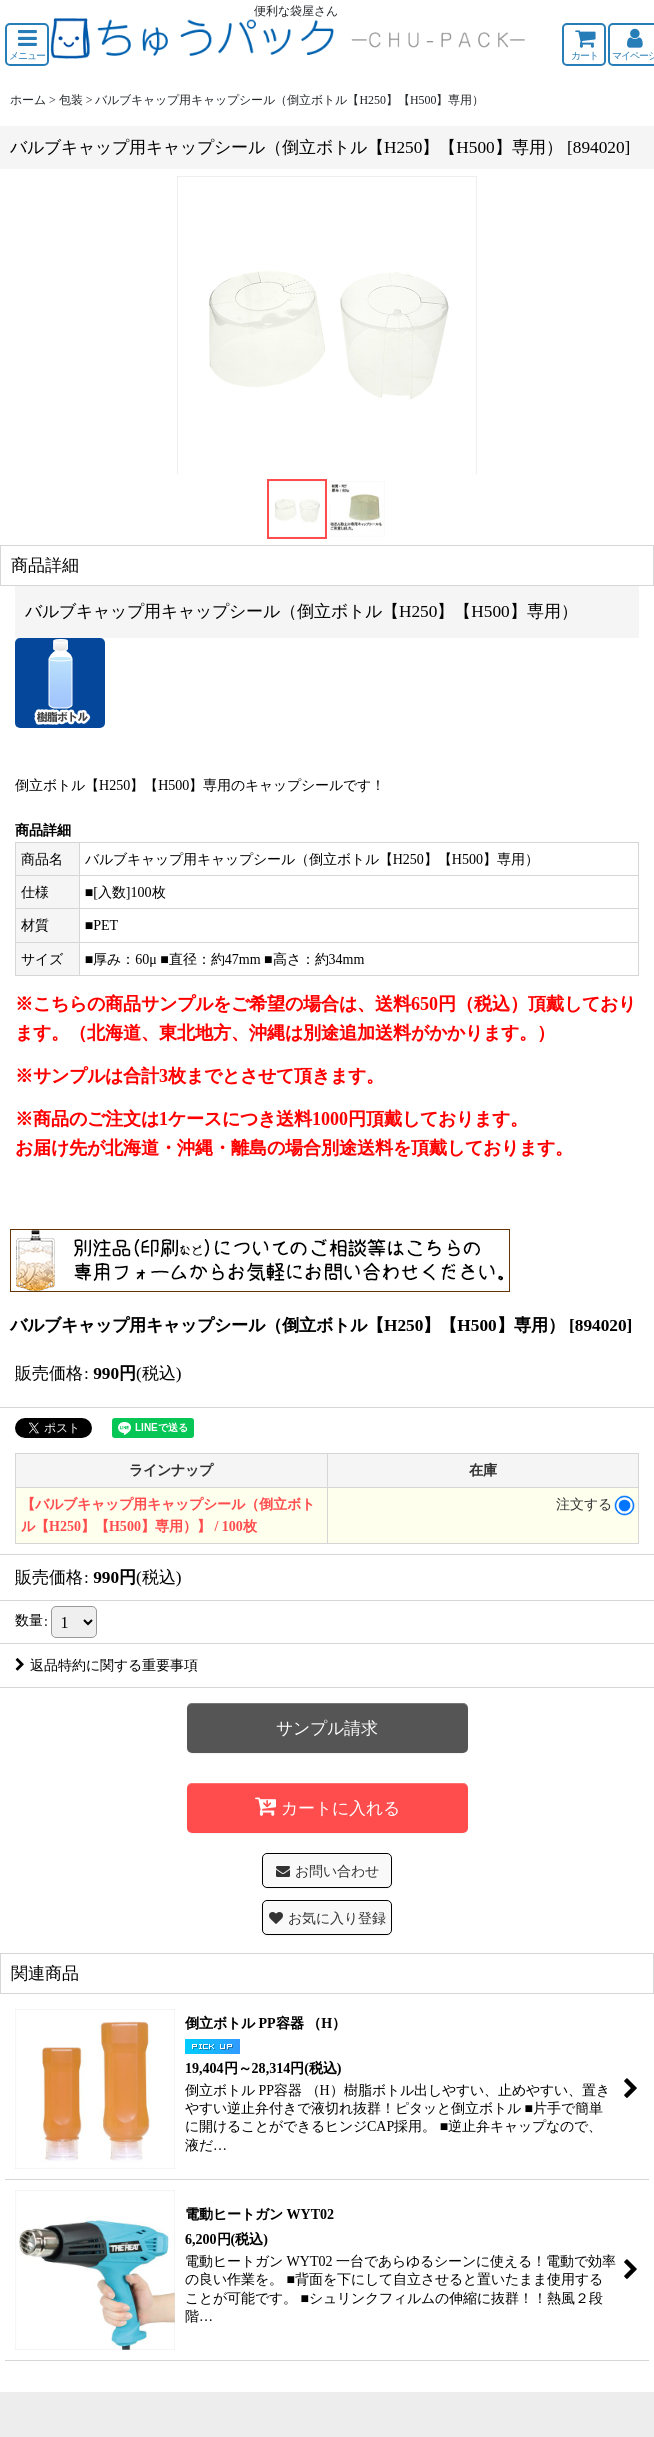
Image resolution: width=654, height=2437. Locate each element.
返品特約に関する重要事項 (106, 1665)
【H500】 (173, 785)
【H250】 (114, 785)
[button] (27, 44)
